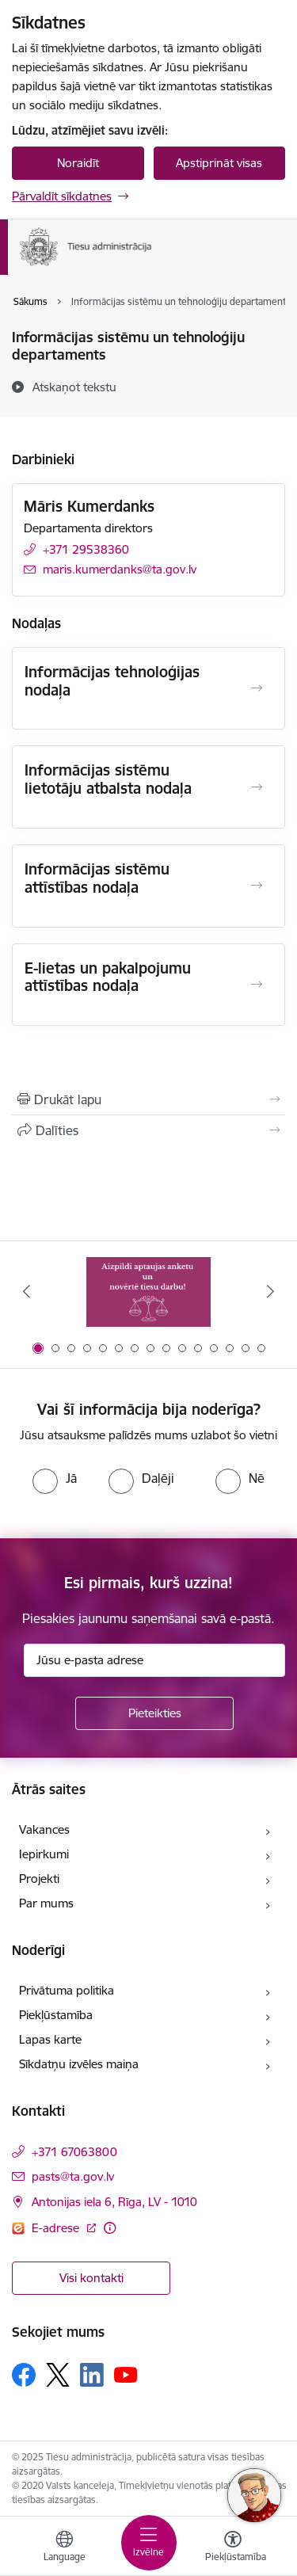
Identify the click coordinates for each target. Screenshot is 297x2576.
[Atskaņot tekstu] (74, 386)
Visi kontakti (91, 2277)
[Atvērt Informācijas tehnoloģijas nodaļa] (256, 688)
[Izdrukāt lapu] (148, 1099)
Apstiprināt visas (219, 162)
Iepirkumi (44, 1854)
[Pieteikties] (154, 1713)
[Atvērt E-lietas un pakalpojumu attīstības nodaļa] (256, 984)
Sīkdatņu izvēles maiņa (79, 2063)
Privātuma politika (66, 1990)
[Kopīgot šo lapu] (148, 1130)
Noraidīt (78, 162)
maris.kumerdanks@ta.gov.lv (119, 569)
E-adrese (57, 2227)
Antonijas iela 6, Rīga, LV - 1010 (114, 2201)
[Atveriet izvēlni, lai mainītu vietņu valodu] (64, 2548)
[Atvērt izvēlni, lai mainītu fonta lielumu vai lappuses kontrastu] (233, 2548)
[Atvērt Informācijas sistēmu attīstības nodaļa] (256, 885)
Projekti (39, 1878)
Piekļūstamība (56, 2014)
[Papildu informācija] (110, 2228)
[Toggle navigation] (149, 2542)
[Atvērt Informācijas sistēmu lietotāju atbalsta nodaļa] (256, 787)
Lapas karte (50, 2039)
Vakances (44, 1829)
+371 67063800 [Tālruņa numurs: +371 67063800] (74, 2151)
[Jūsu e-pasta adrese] (154, 1660)
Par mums (46, 1903)
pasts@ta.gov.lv (73, 2176)
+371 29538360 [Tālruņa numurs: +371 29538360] (86, 549)
